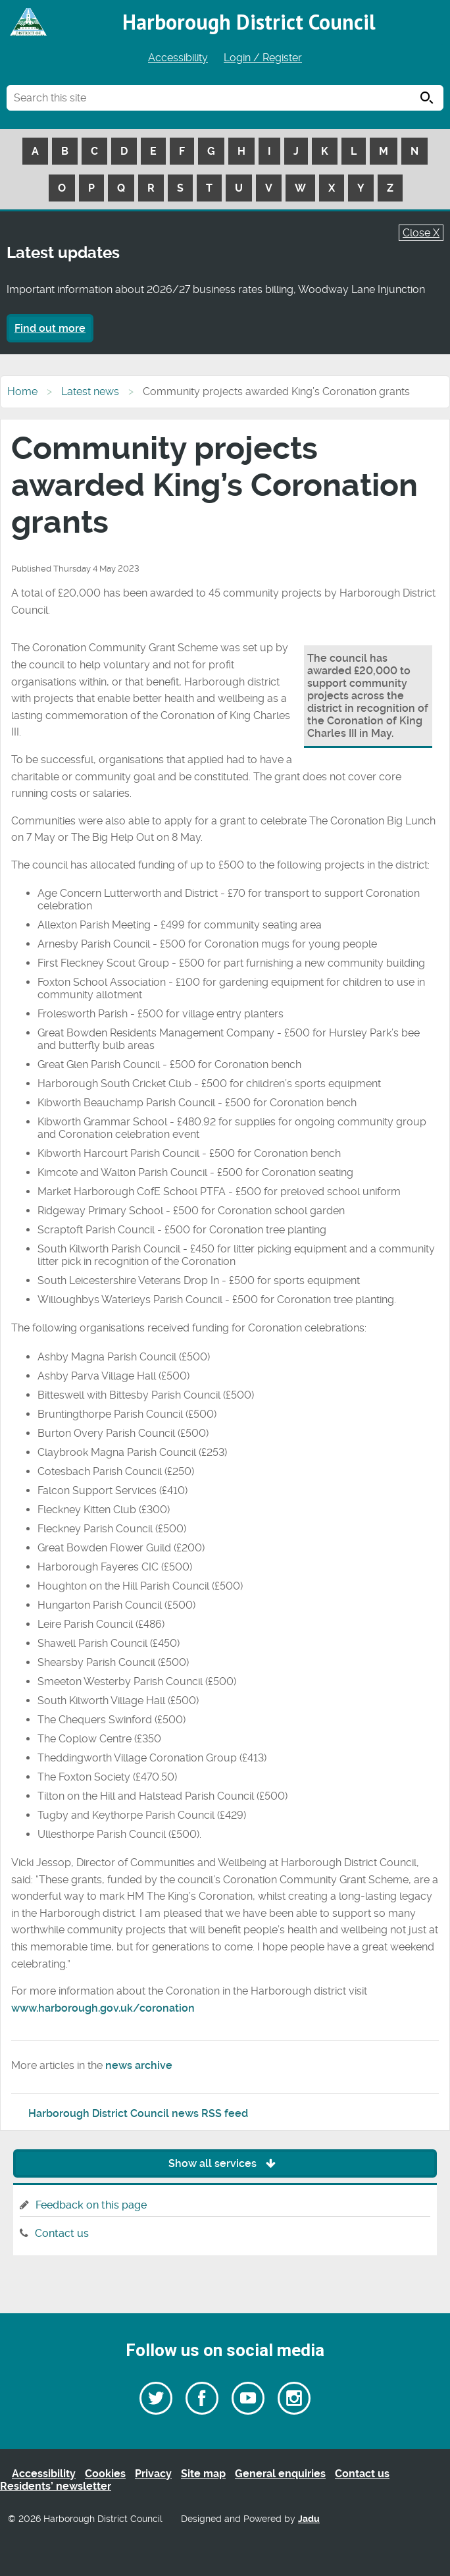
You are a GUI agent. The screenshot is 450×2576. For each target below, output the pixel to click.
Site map (203, 2473)
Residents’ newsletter (55, 2486)
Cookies (105, 2473)
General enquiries (280, 2473)
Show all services (225, 2163)
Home (22, 391)
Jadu (309, 2519)
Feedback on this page (91, 2205)
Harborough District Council (249, 22)
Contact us (62, 2233)
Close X (421, 233)
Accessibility (178, 57)
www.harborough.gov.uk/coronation (103, 2008)
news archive (138, 2065)
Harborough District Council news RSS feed (138, 2113)
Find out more (50, 328)
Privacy (153, 2473)
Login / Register (263, 57)
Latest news (90, 391)
